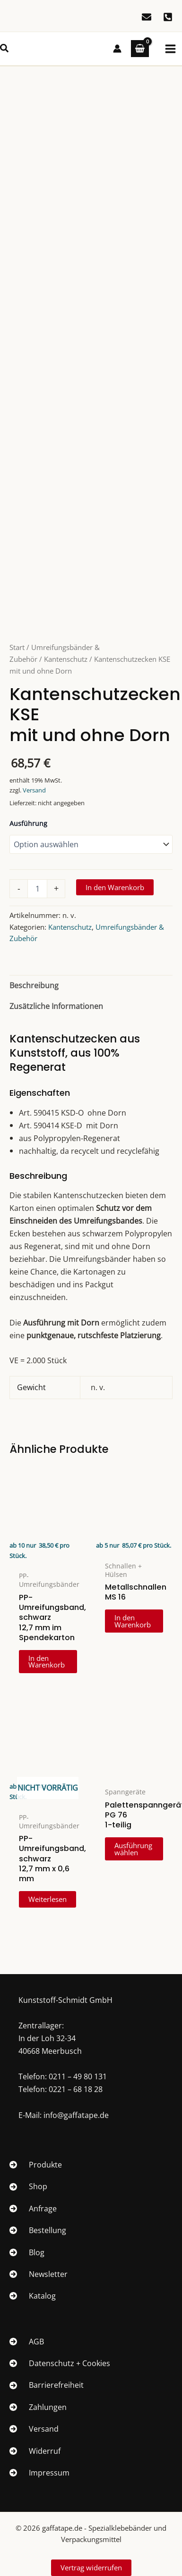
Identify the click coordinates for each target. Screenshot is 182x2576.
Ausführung (28, 823)
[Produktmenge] (37, 888)
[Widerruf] (35, 2451)
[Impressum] (39, 2473)
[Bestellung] (37, 2230)
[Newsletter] (38, 2274)
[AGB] (26, 2341)
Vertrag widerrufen (91, 2567)
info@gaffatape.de (76, 2114)
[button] (4, 49)
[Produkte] (35, 2165)
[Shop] (28, 2186)
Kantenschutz (65, 659)
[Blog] (26, 2252)
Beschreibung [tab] (34, 985)
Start (17, 647)
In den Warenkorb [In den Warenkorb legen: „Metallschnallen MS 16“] (132, 1621)
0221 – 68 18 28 (76, 2089)
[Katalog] (32, 2296)
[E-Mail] (146, 17)
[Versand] (34, 2429)
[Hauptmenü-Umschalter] (170, 48)
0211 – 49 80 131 (78, 2076)
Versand (34, 790)
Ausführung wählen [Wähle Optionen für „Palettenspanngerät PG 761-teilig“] (133, 1849)
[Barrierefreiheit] (46, 2385)
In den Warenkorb (115, 887)
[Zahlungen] (38, 2407)
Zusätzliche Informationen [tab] (56, 1005)
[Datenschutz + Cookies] (59, 2363)
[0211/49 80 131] (168, 17)
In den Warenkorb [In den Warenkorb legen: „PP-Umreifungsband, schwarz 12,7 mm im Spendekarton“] (46, 1661)
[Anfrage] (33, 2208)
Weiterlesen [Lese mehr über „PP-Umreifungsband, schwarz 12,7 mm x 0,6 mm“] (47, 1899)
